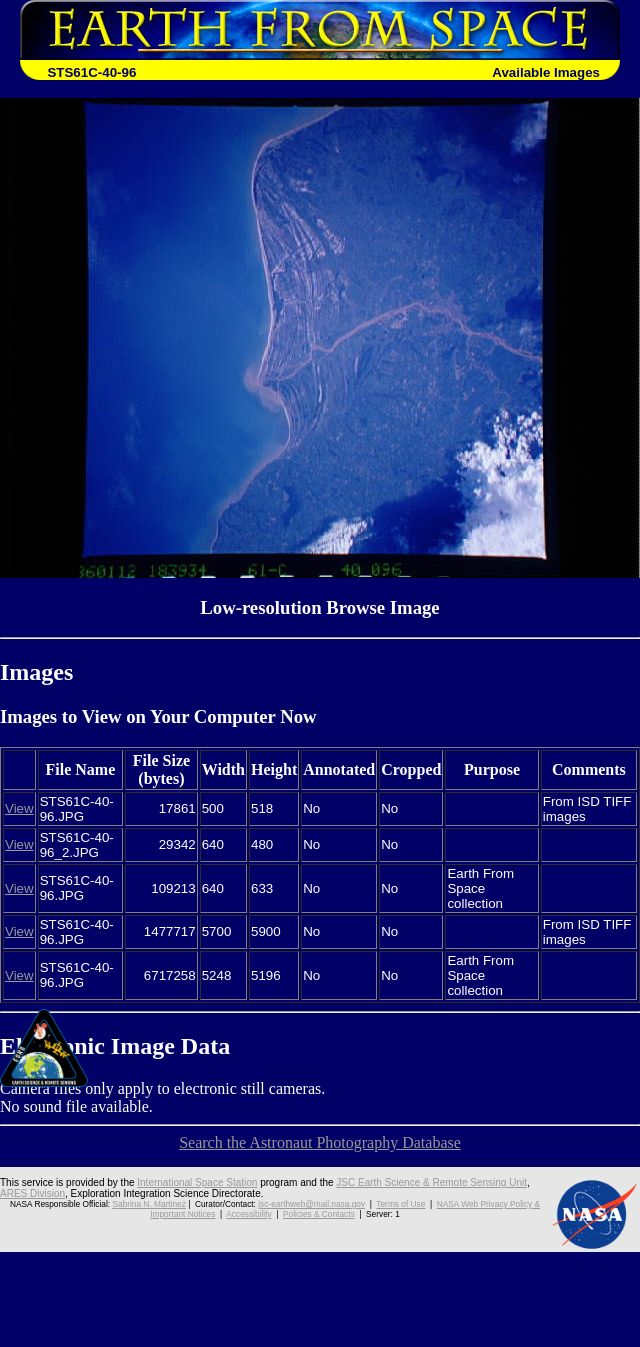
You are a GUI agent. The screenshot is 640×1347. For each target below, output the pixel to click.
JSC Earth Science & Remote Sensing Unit (431, 1182)
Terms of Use (400, 1204)
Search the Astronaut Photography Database (320, 1142)
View (19, 808)
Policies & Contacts (319, 1214)
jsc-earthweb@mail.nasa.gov (311, 1204)
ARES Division (32, 1193)
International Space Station (197, 1182)
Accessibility (248, 1214)
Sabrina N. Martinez (148, 1204)
